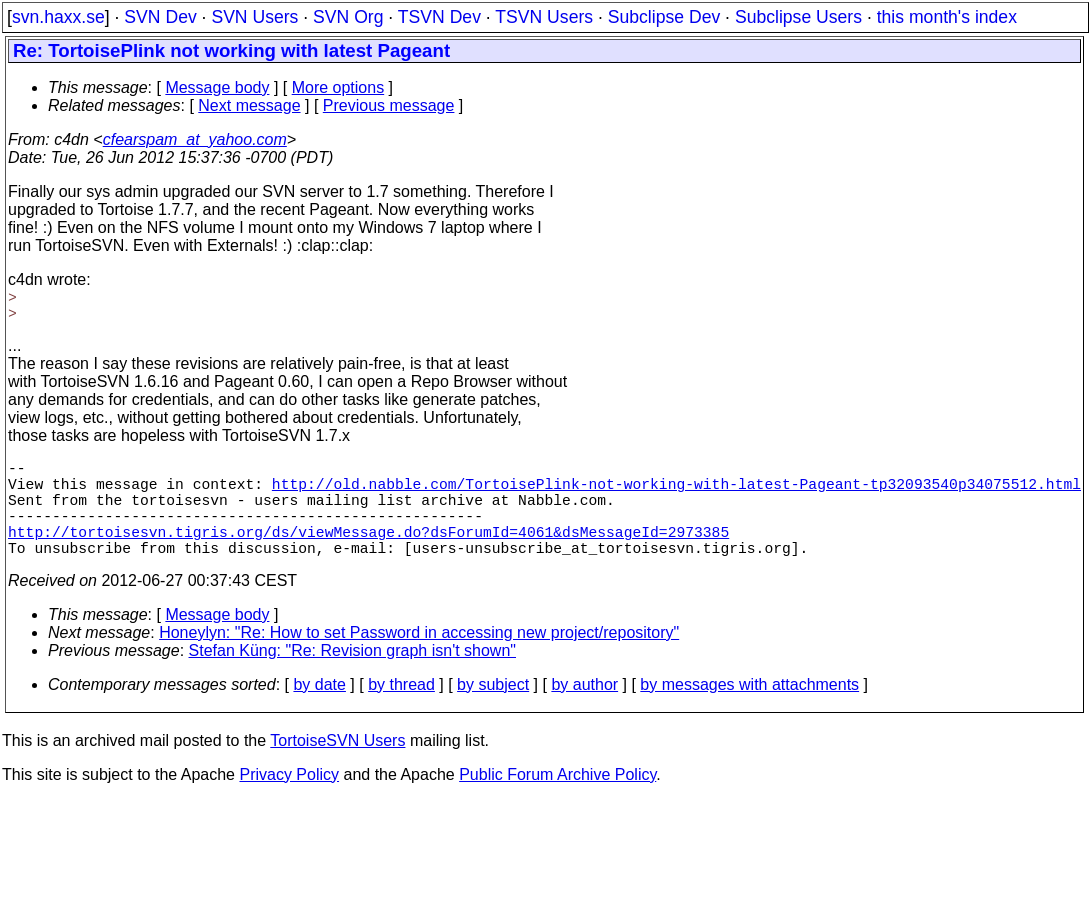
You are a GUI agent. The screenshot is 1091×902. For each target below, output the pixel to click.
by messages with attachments (749, 708)
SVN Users (254, 17)
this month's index (947, 17)
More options (338, 87)
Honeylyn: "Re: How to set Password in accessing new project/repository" (419, 656)
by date (319, 708)
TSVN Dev (439, 17)
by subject (493, 708)
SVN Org (348, 17)
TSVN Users (544, 17)
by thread (401, 708)
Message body (217, 87)
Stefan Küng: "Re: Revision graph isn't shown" (352, 674)
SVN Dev (160, 17)
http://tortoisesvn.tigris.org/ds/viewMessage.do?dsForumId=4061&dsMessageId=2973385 (368, 551)
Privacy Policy (289, 798)
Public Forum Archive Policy (557, 798)
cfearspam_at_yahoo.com (195, 139)
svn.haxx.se (58, 17)
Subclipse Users (798, 17)
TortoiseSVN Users (337, 764)
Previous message (389, 105)
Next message (249, 105)
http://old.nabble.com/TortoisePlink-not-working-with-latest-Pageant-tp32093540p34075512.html (676, 491)
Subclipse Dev (664, 17)
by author (584, 708)
